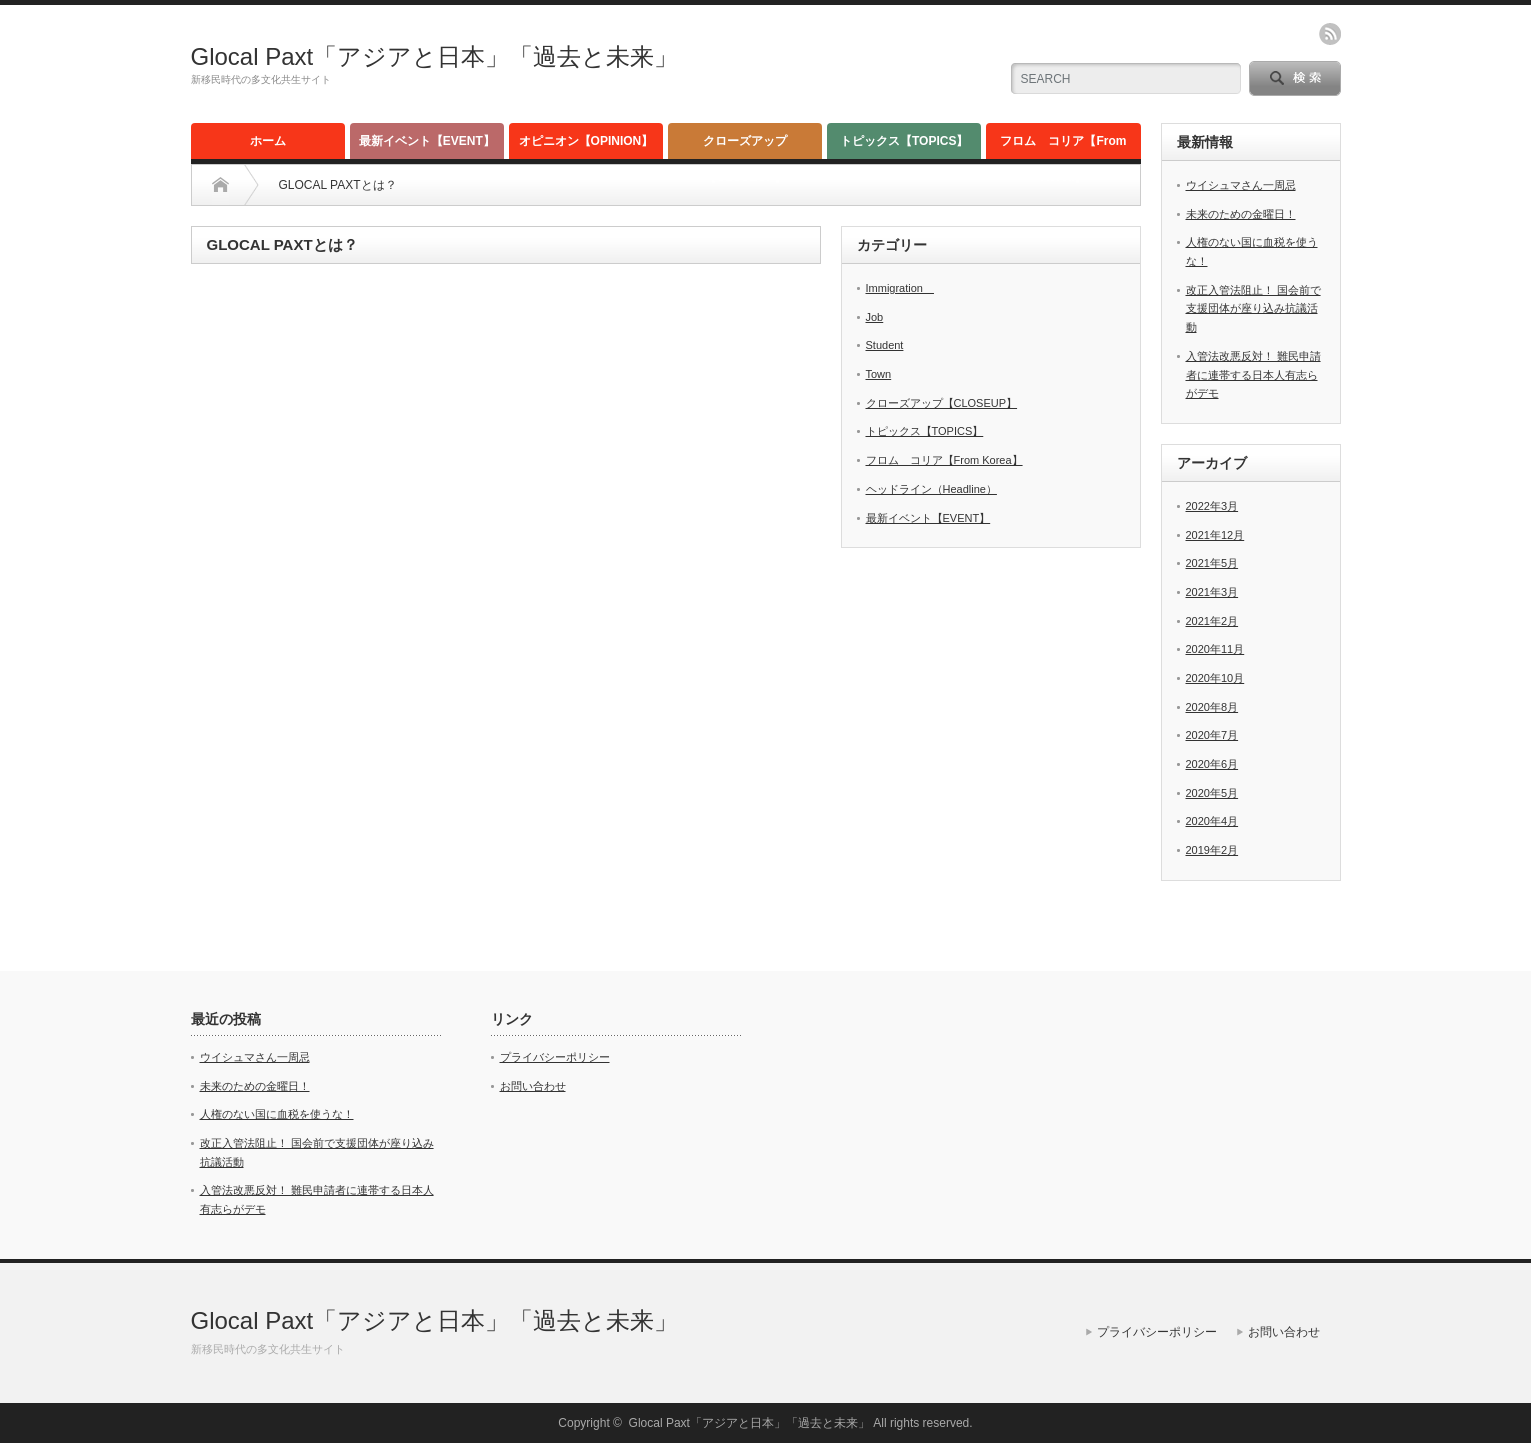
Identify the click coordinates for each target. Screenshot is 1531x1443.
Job (875, 317)
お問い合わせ (533, 1086)
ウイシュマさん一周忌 (1241, 185)
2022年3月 (1212, 506)
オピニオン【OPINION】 (586, 141)
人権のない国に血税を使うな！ (277, 1114)
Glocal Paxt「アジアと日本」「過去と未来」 (435, 56)
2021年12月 (1215, 535)
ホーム (268, 141)
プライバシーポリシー (555, 1057)
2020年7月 (1212, 735)
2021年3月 (1212, 592)
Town (879, 374)
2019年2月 (1212, 850)
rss (1330, 34)
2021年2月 (1212, 621)
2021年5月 (1212, 563)
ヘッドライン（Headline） (931, 489)
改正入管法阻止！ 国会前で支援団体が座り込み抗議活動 (1253, 308)
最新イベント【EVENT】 (427, 141)
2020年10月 (1215, 678)
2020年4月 (1212, 821)
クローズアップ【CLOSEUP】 (745, 146)
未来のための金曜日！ (1241, 214)
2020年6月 (1212, 764)
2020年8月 (1212, 707)
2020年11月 (1215, 649)
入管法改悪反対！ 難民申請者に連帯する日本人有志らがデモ (1253, 374)
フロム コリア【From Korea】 (1063, 146)
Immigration (900, 288)
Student (885, 345)
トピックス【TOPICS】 (904, 141)
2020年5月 (1212, 793)
